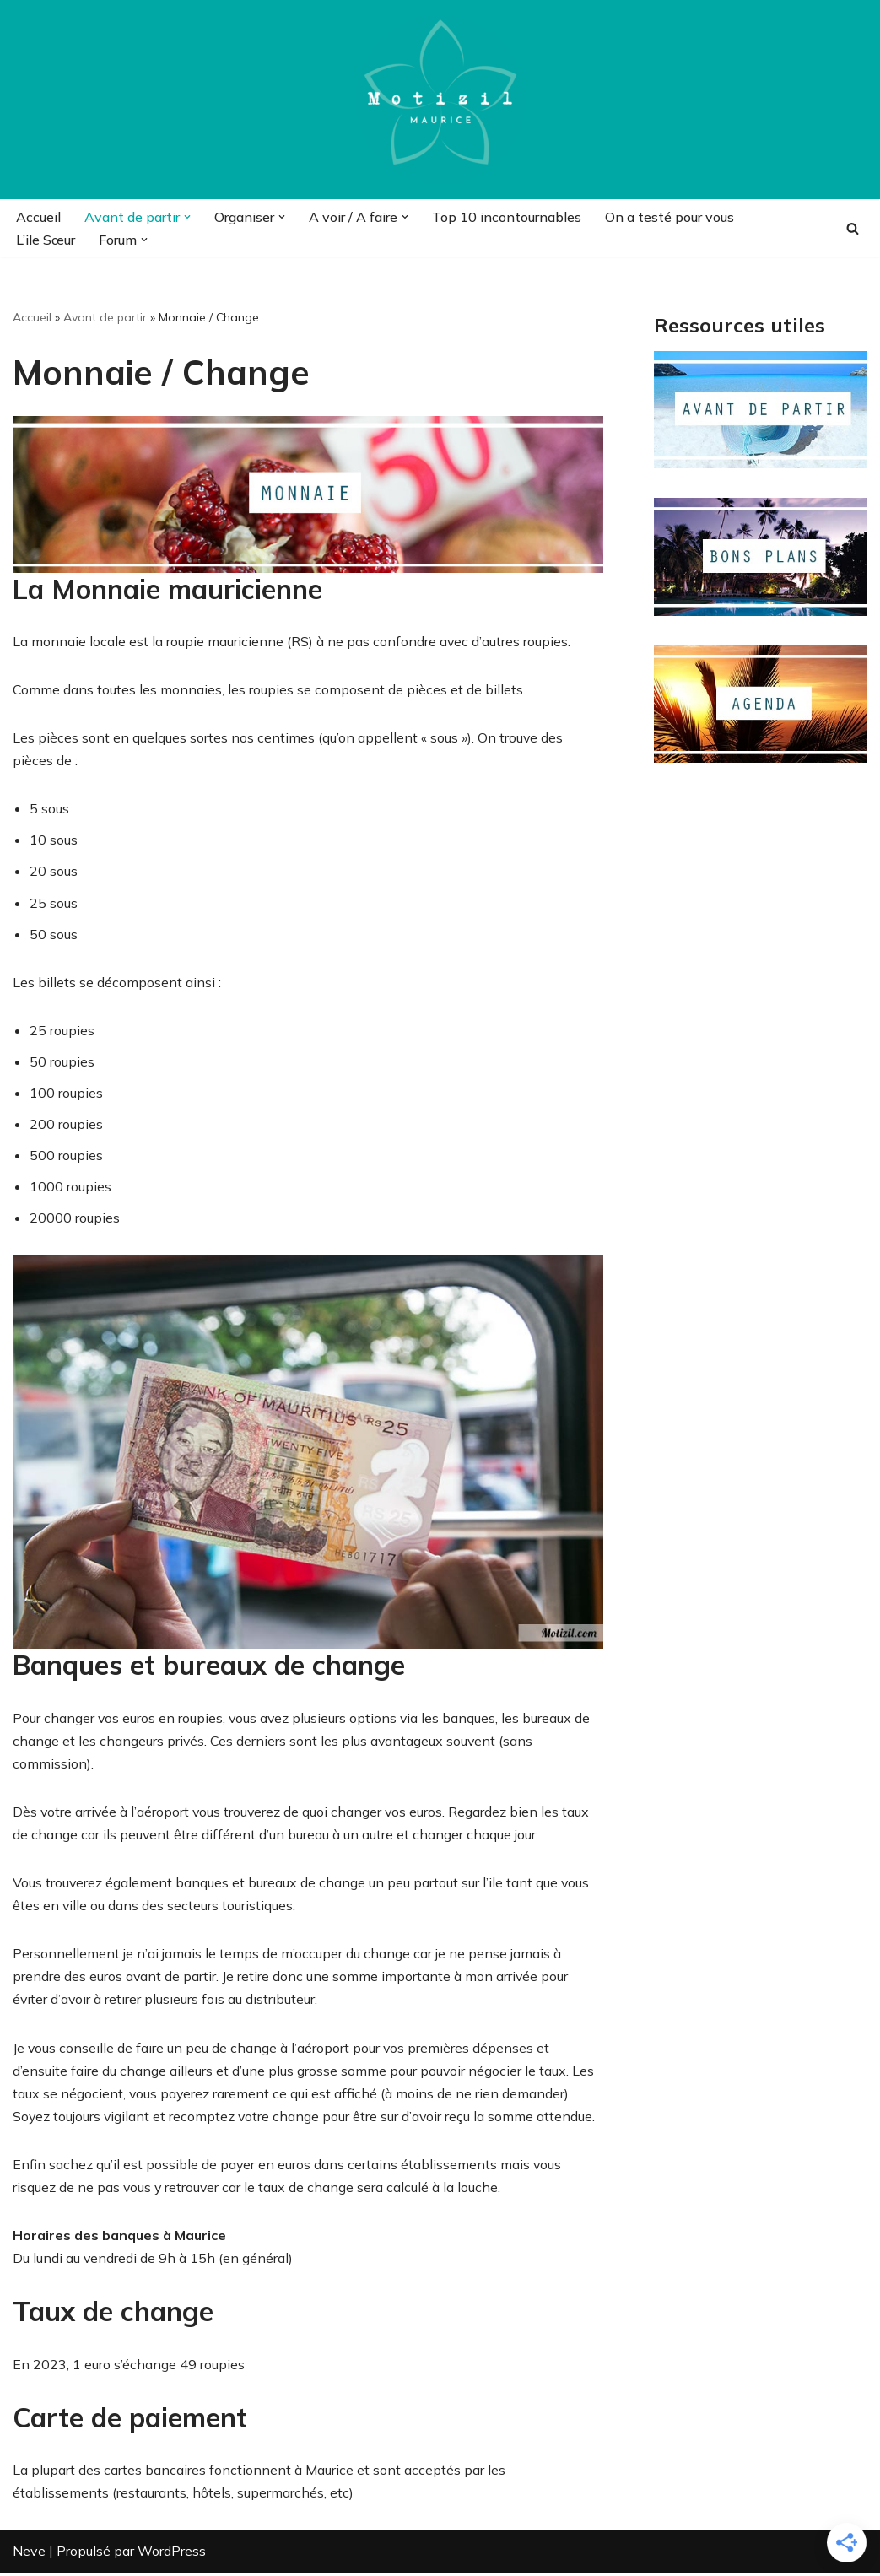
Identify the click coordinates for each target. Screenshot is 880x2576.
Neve (29, 2554)
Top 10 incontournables (506, 216)
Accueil (38, 216)
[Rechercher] (852, 228)
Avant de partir (105, 317)
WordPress (172, 2554)
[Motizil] (440, 99)
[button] (187, 216)
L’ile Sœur (45, 239)
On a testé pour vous (669, 216)
